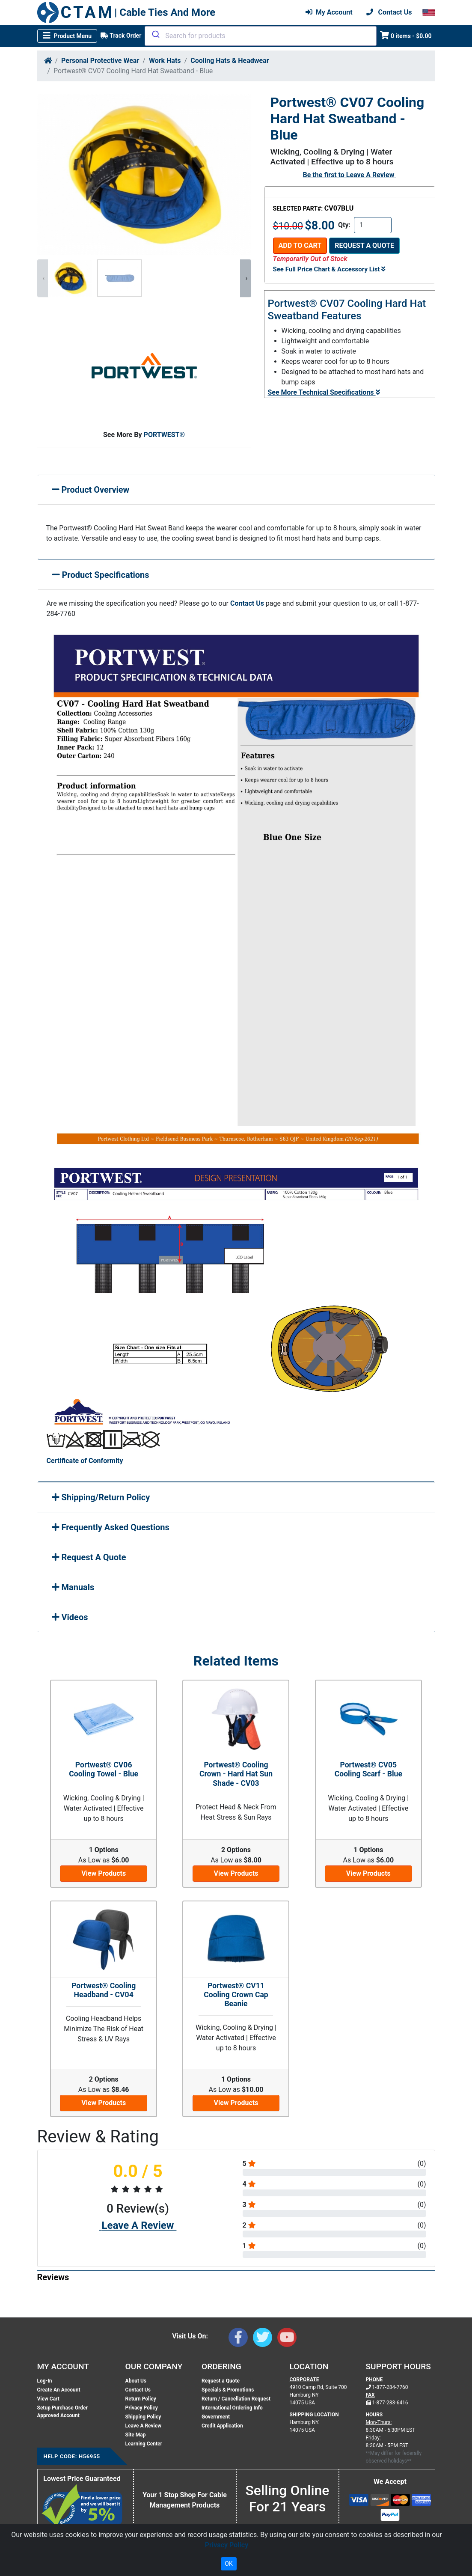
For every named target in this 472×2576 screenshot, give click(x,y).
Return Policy (140, 2399)
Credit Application (222, 2426)
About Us (135, 2381)
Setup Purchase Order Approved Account (62, 2411)
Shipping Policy (143, 2417)
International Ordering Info (232, 2408)
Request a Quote (364, 245)
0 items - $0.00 (406, 35)
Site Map (135, 2435)
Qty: (344, 225)
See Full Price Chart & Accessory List (329, 269)
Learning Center (143, 2444)
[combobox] (261, 36)
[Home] (48, 61)
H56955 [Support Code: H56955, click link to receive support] (89, 2456)
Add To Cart (300, 245)
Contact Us (247, 603)
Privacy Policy (141, 2408)
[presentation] (42, 278)
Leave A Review (370, 175)
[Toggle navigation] (67, 36)
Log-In (44, 2381)
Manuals (73, 1587)
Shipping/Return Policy (101, 1497)
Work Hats (165, 61)
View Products (103, 1873)
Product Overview (91, 490)
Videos (70, 1617)
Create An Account (58, 2390)
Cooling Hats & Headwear (229, 61)
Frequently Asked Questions (110, 1527)
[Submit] (155, 34)
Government (216, 2417)
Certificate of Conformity (85, 1461)
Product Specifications (100, 575)
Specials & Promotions (228, 2390)
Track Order (121, 35)
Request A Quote (89, 1557)
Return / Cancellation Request (236, 2399)
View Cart (48, 2399)
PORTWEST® (164, 435)
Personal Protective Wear (100, 61)
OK (228, 2563)
